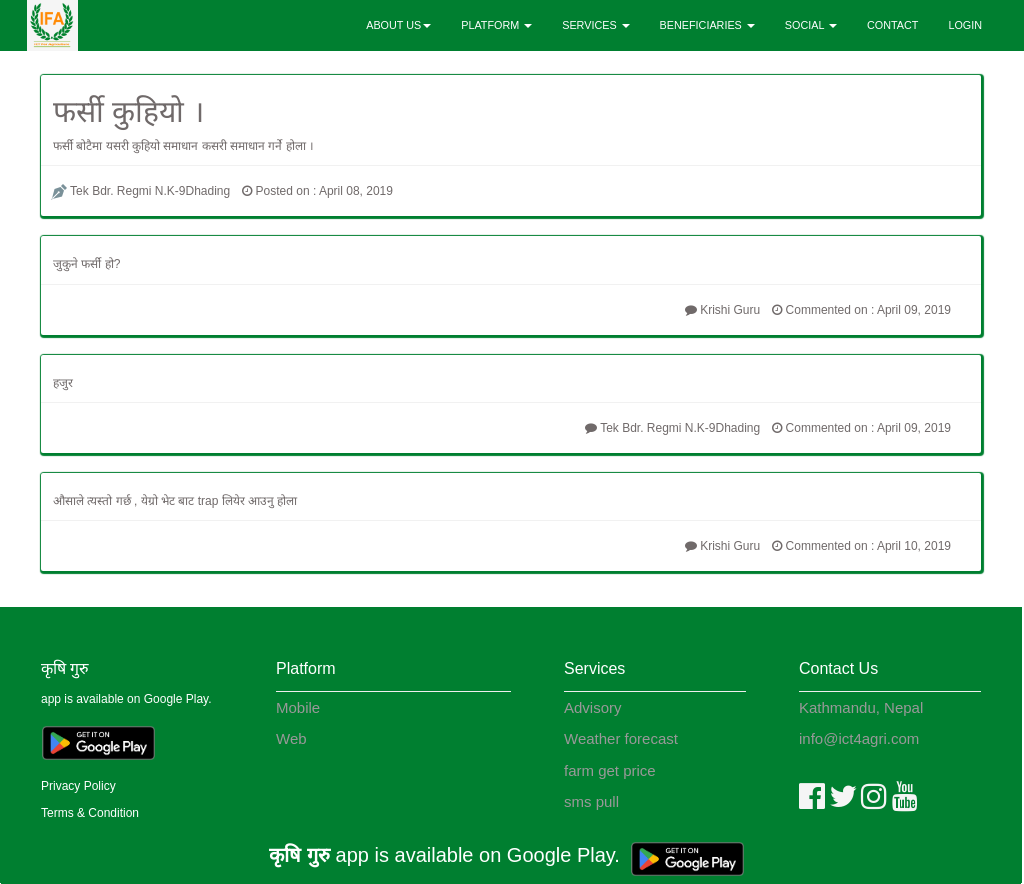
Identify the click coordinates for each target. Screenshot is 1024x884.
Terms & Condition (90, 813)
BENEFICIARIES (707, 25)
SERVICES (595, 25)
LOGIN (965, 25)
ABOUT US (398, 25)
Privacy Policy (78, 786)
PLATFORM (496, 25)
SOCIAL (811, 25)
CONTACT (892, 25)
